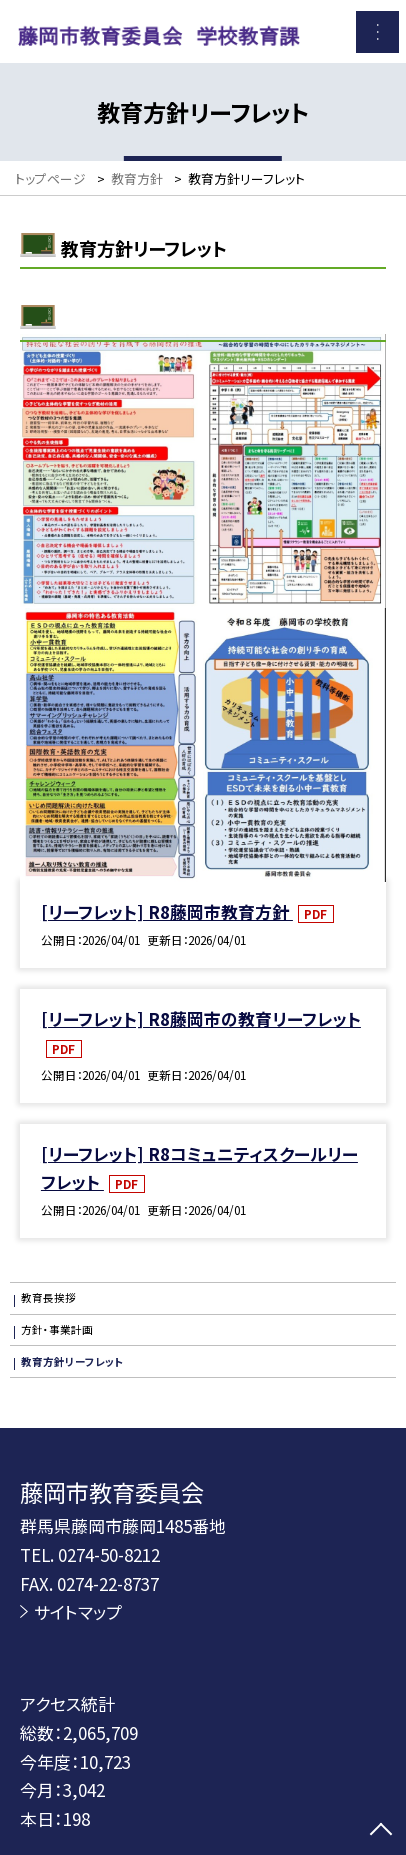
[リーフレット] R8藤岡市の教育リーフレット (201, 1018)
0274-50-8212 (109, 1554)
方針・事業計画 (57, 1329)
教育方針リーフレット (72, 1361)
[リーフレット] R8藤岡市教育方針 (167, 911)
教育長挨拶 (48, 1297)
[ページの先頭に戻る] (381, 1831)
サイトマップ (78, 1611)
